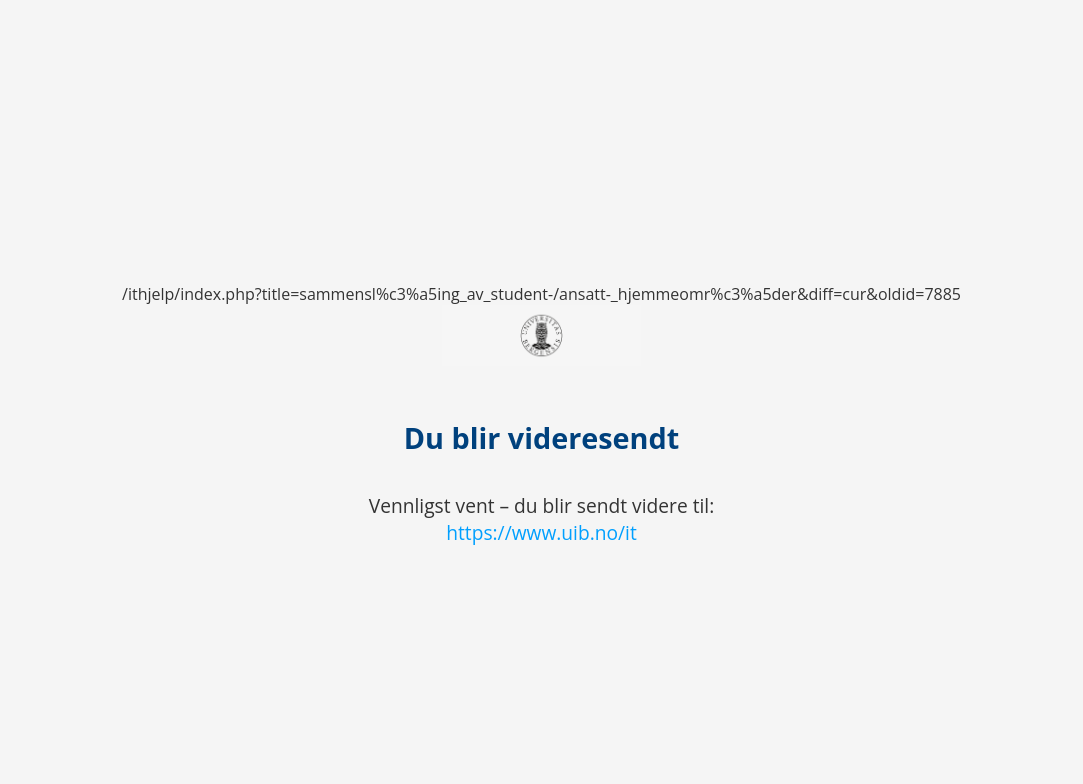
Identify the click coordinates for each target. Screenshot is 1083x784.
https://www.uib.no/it (541, 532)
